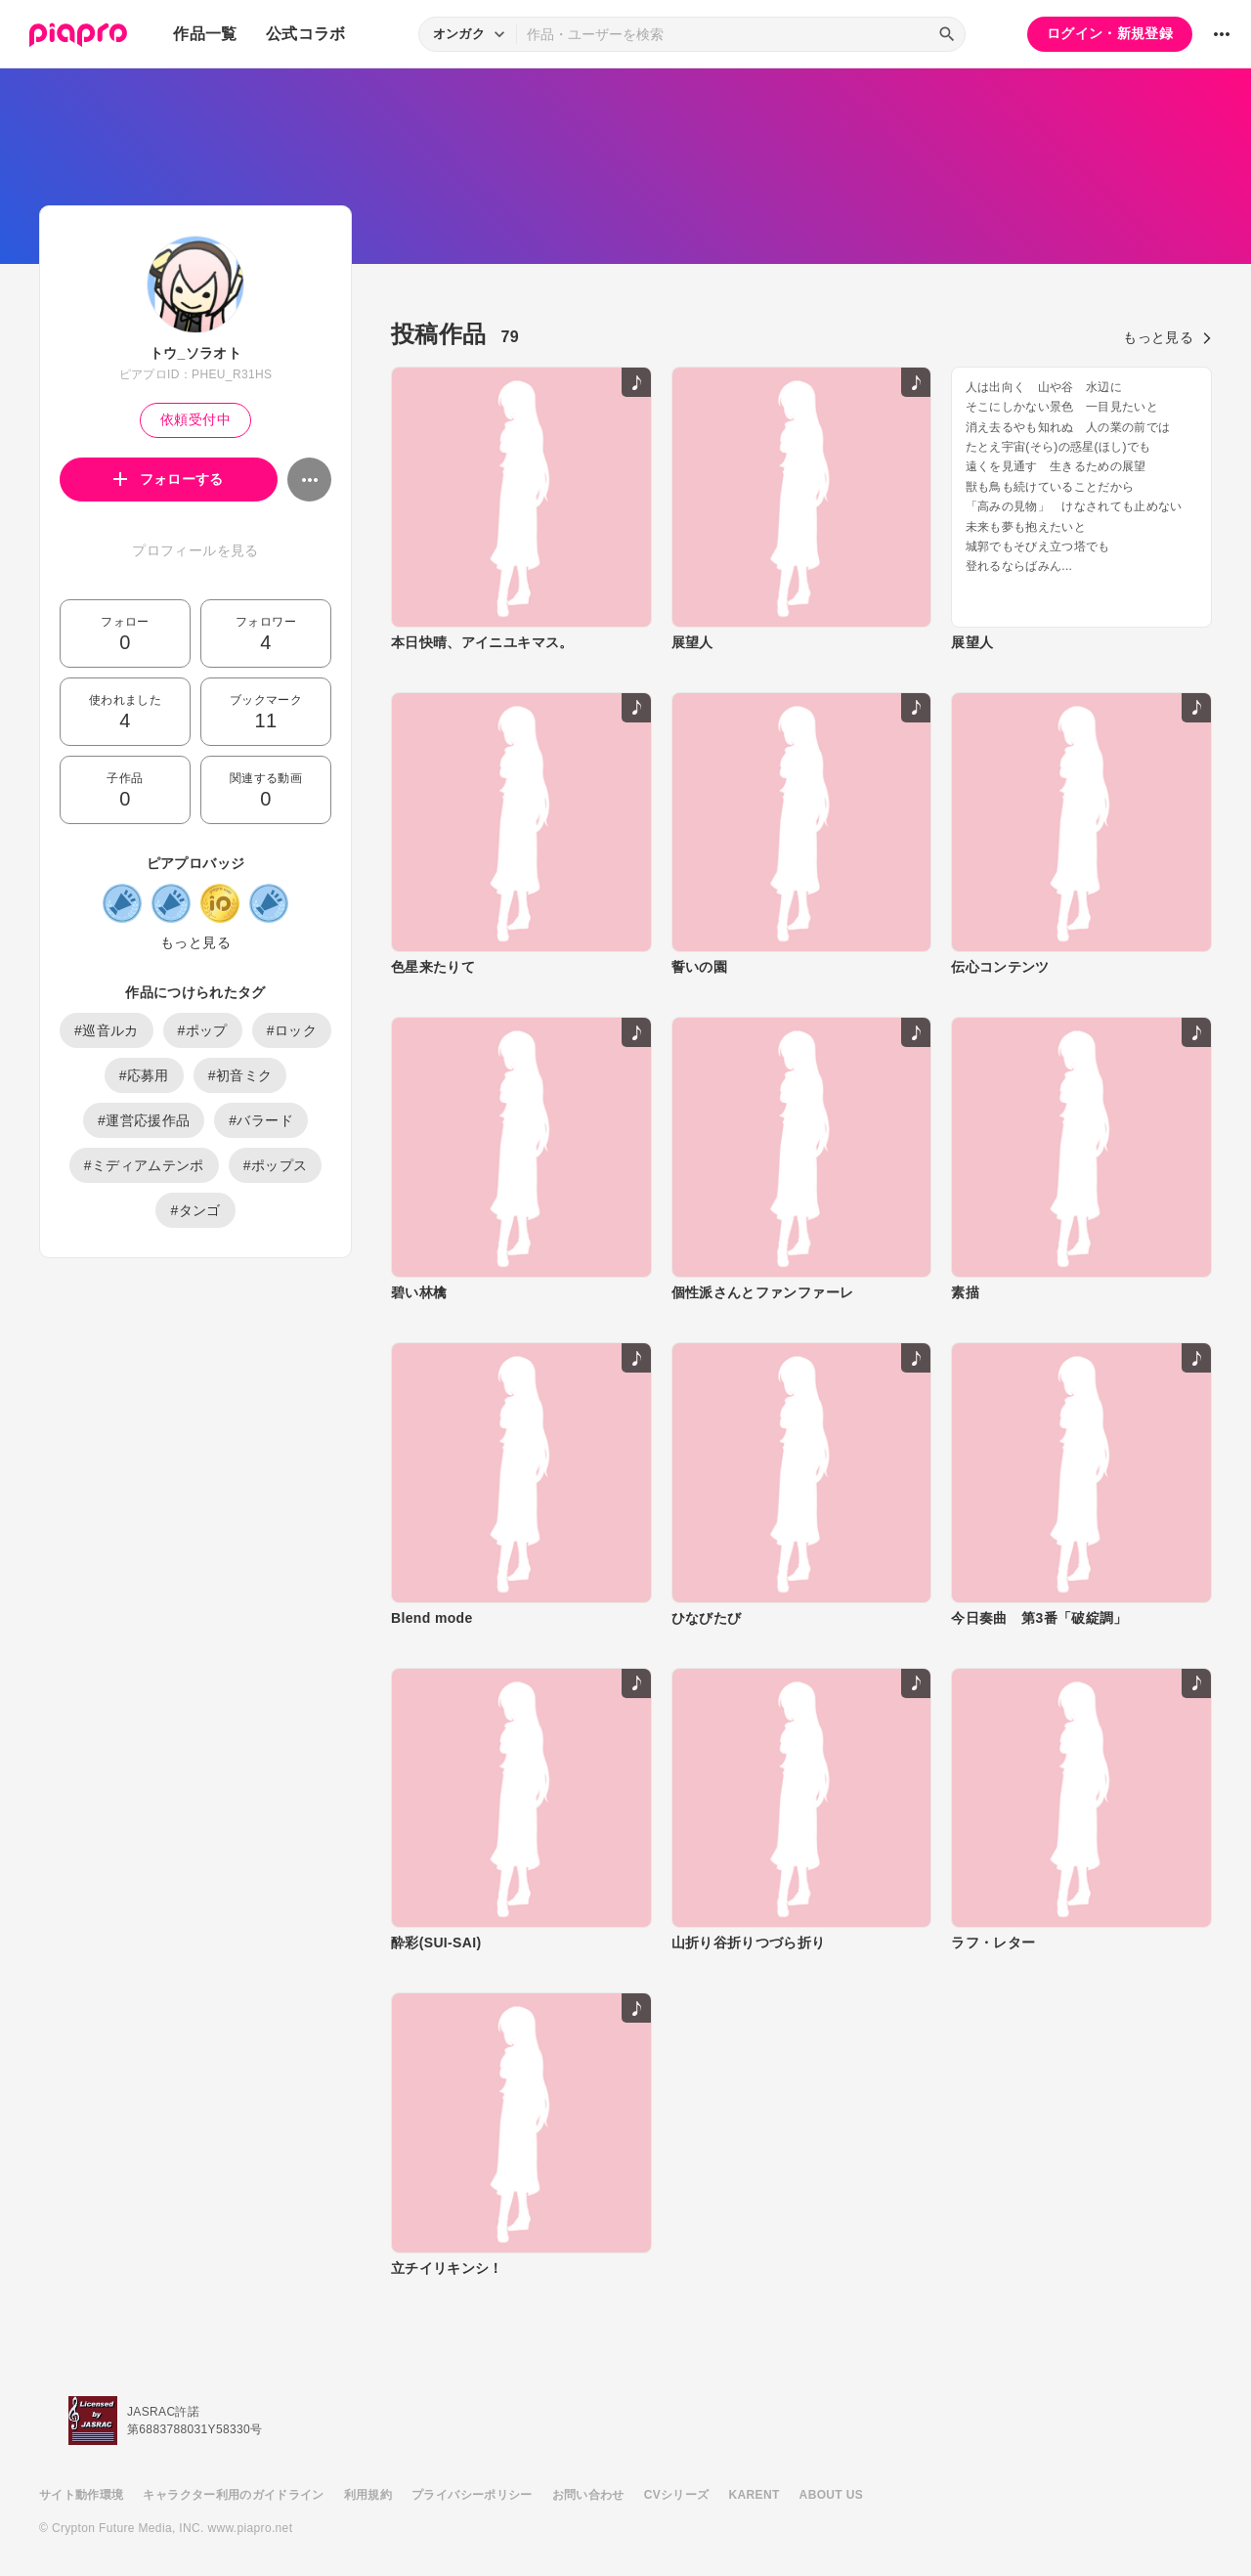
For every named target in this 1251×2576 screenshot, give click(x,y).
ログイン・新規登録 (1110, 33)
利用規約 (368, 2495)
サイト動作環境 (81, 2495)
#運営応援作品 (144, 1120)
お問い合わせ (588, 2495)
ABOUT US (831, 2495)
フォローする (168, 479)
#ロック (292, 1030)
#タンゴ (195, 1210)
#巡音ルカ (106, 1030)
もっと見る (195, 942)
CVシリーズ (677, 2495)
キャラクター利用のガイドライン (233, 2495)
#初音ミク (240, 1075)
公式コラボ (306, 33)
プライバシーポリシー (472, 2495)
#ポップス (275, 1165)
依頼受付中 (195, 419)
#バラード (261, 1120)
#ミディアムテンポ (144, 1165)
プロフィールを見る (195, 550)
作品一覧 (205, 33)
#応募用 (144, 1075)
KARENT (754, 2495)
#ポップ (203, 1030)
